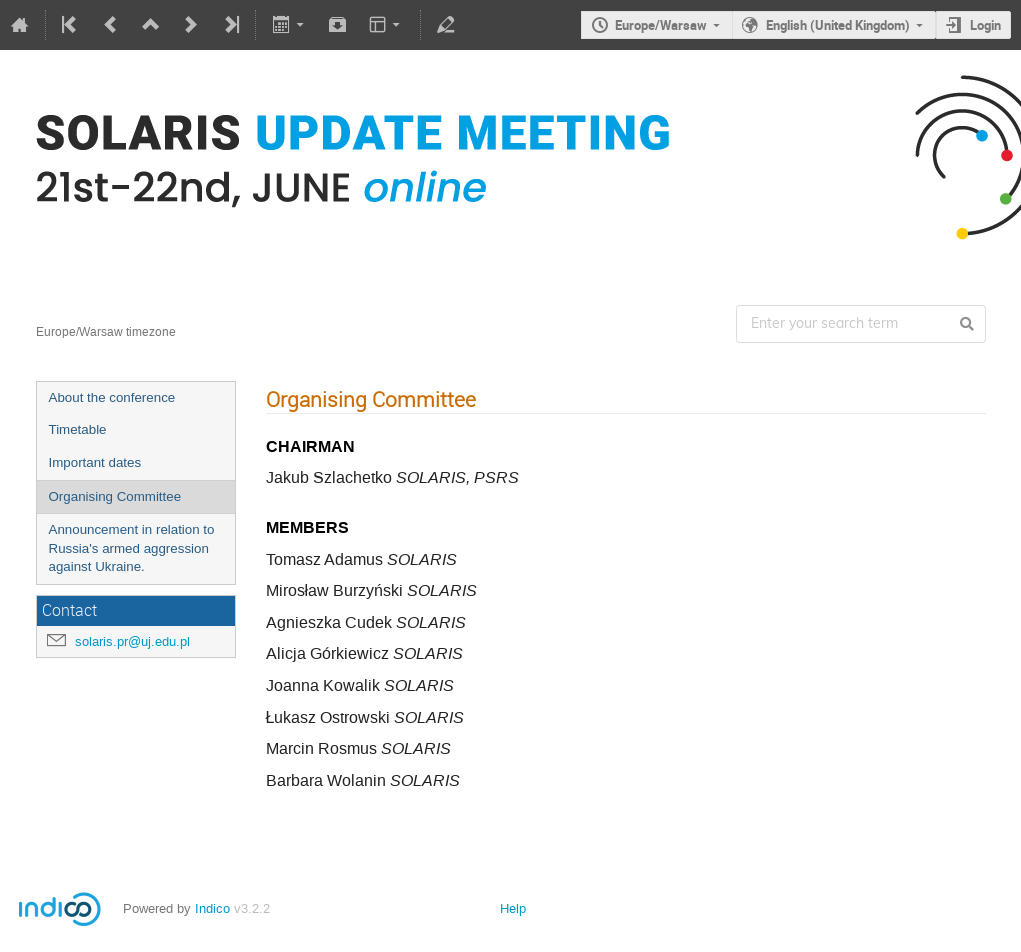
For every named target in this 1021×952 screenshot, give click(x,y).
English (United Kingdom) (838, 25)
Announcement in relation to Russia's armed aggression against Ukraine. (132, 548)
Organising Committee (115, 496)
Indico (212, 908)
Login (985, 25)
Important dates (95, 462)
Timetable (78, 429)
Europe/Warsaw (661, 25)
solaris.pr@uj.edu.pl (132, 641)
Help (513, 908)
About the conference (112, 397)
